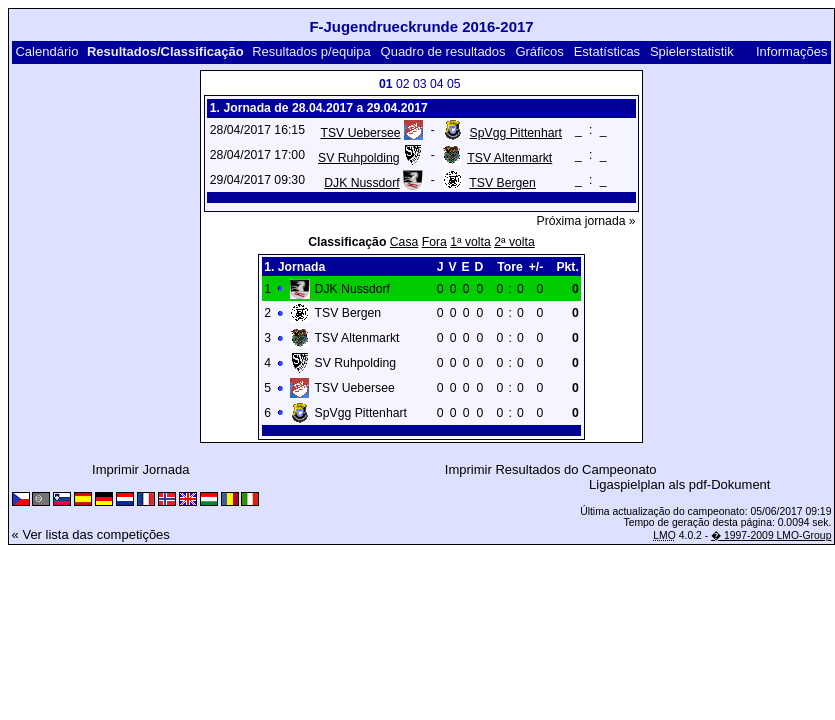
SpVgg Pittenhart (516, 133)
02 (403, 84)
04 (437, 84)
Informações (792, 51)
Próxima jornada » (586, 221)
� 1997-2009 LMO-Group (771, 535)
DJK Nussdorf (361, 183)
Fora (434, 242)
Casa (404, 242)
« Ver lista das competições (91, 534)
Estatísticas (607, 51)
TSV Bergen (502, 183)
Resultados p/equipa (311, 51)
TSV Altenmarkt (509, 158)
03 (420, 84)
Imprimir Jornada (141, 469)
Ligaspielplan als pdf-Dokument (679, 484)
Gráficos (539, 51)
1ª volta (470, 242)
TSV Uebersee (360, 133)
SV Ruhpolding (359, 158)
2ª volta (514, 242)
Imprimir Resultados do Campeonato (551, 469)
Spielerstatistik (692, 51)
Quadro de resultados (443, 51)
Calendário (46, 51)
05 (454, 84)
